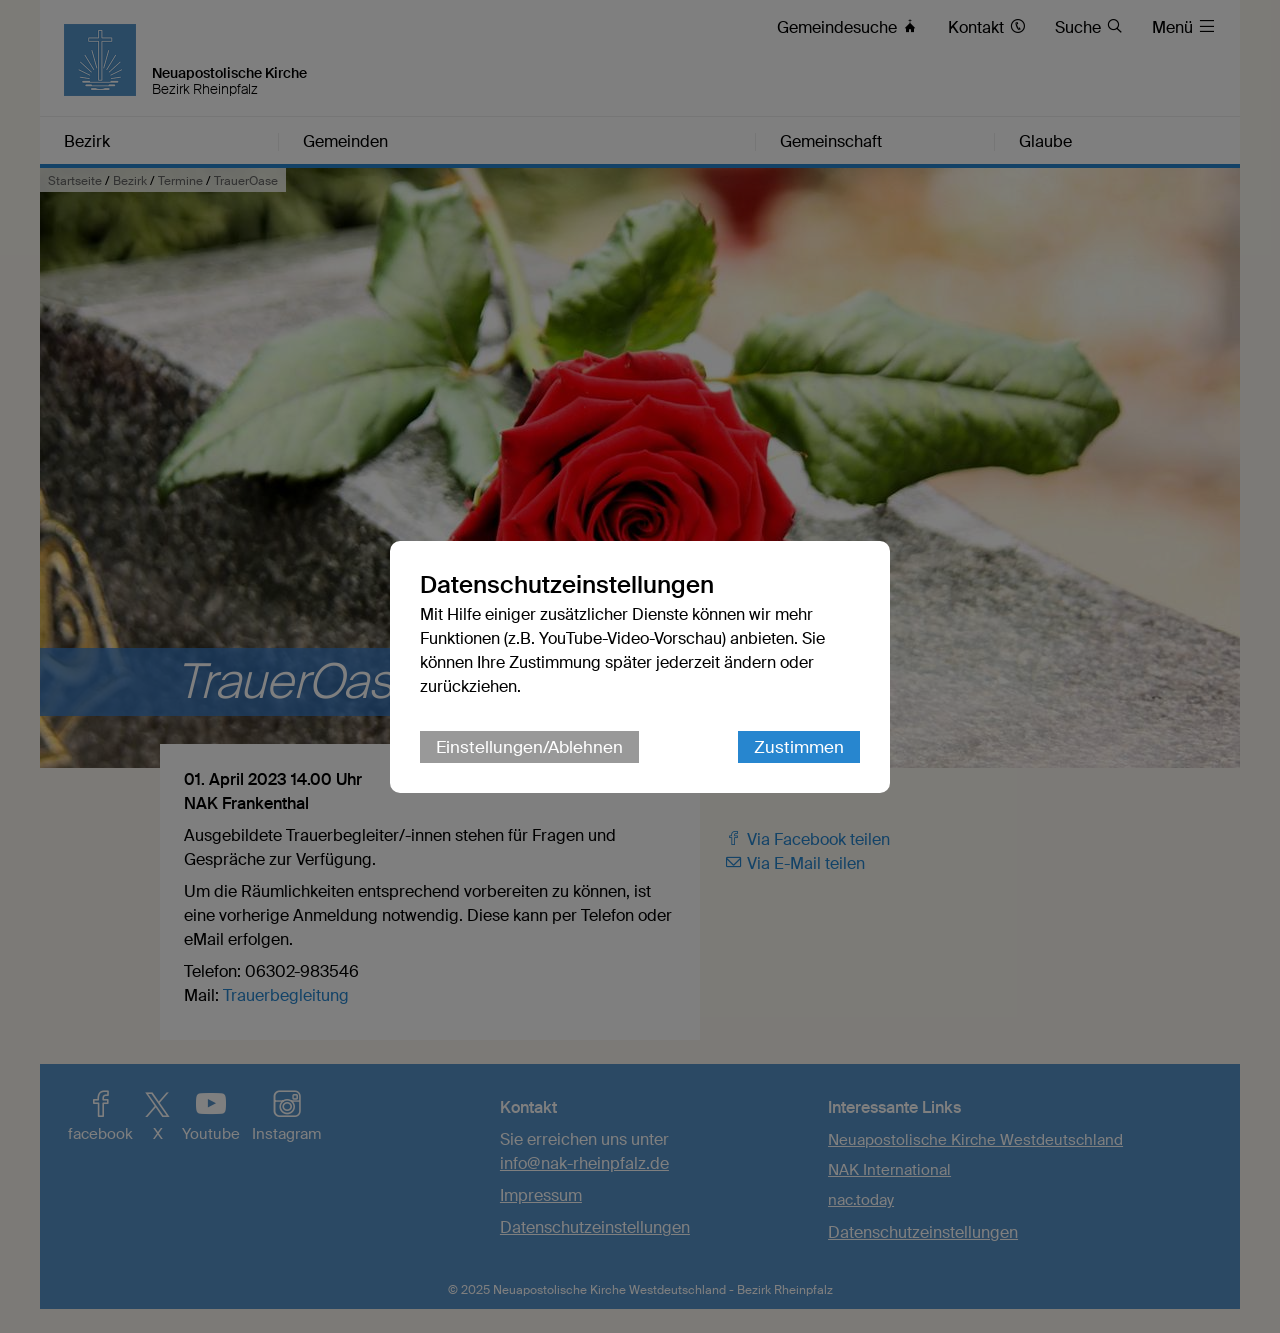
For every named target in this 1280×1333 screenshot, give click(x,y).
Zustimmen (799, 747)
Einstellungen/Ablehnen (529, 747)
